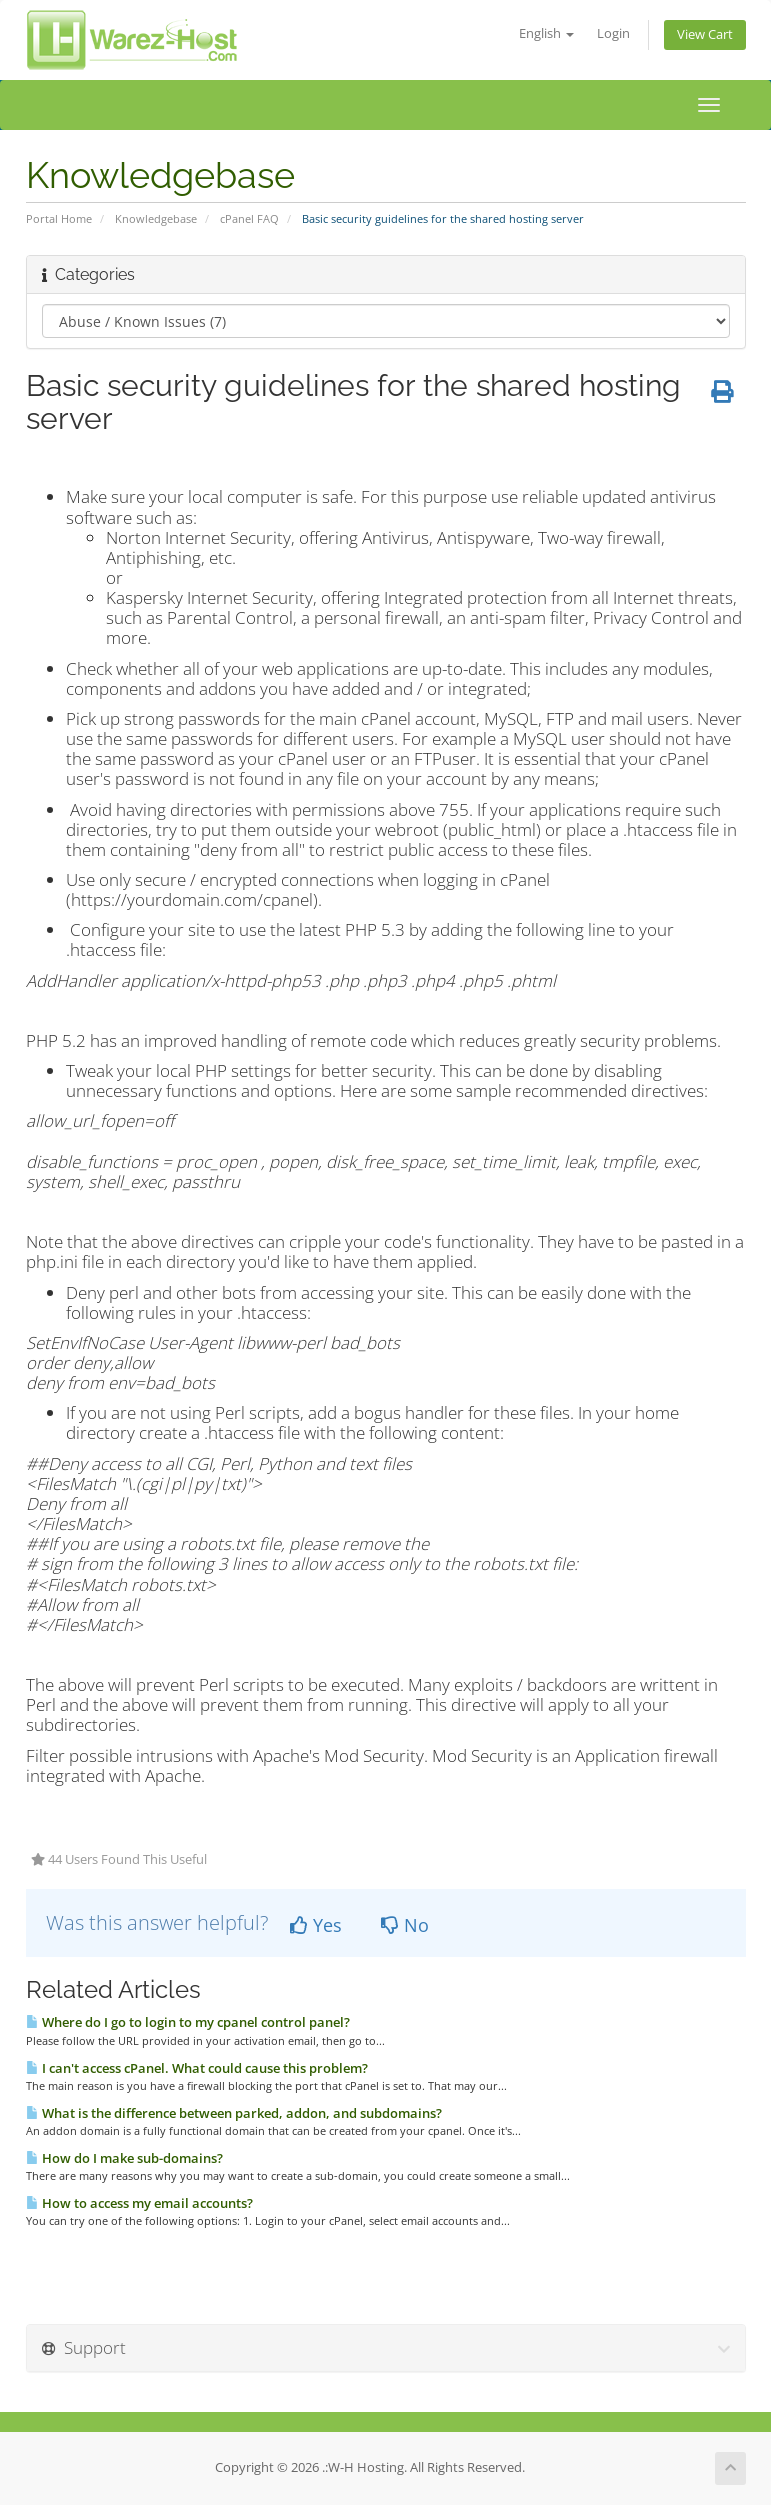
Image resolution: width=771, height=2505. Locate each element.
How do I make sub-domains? (124, 2158)
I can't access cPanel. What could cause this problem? (197, 2068)
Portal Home (59, 218)
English (546, 33)
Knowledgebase (156, 218)
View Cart (705, 34)
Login (613, 33)
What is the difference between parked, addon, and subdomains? (234, 2113)
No (405, 1925)
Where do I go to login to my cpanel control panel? (188, 2022)
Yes (316, 1925)
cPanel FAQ (249, 218)
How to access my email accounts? (139, 2203)
